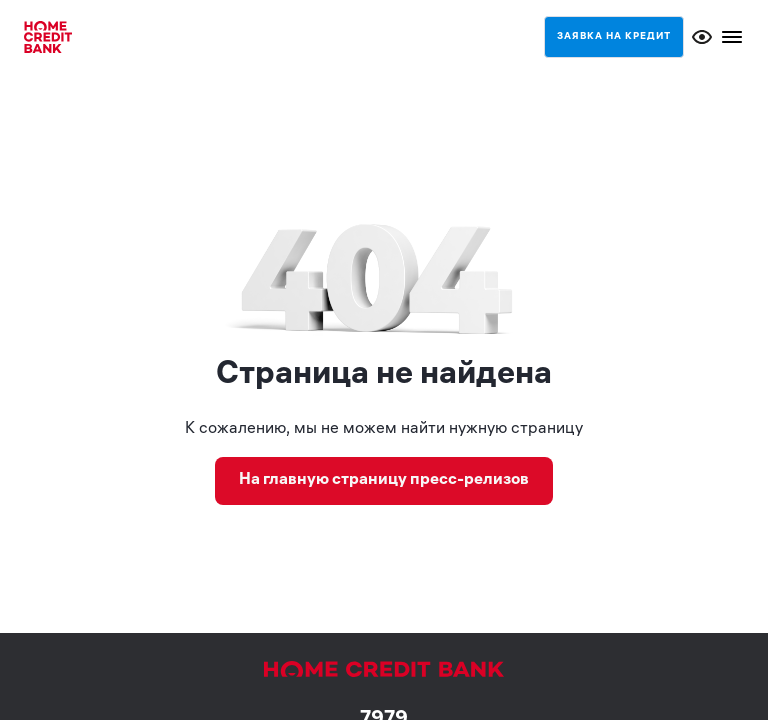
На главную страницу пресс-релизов (384, 480)
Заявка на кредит (614, 37)
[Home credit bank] (48, 37)
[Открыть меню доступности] (702, 37)
